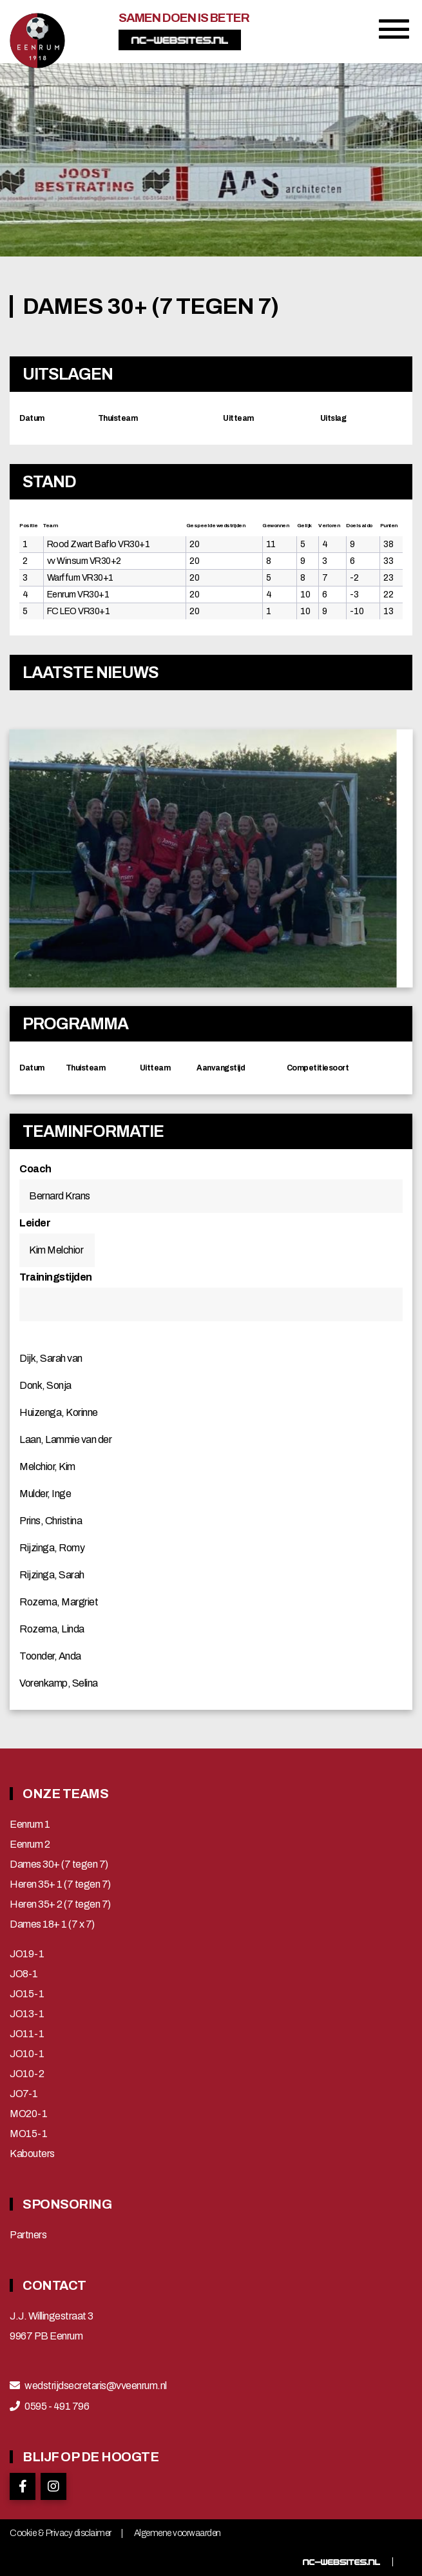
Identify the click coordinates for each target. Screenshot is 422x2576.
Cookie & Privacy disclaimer (60, 2533)
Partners (28, 2235)
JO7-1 (24, 2094)
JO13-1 (27, 2014)
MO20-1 (28, 2114)
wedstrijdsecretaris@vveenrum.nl (95, 2386)
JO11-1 (27, 2034)
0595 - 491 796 (56, 2406)
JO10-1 (27, 2054)
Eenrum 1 (30, 1824)
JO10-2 (27, 2074)
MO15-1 (28, 2134)
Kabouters (32, 2154)
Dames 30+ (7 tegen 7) (59, 1864)
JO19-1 (27, 1954)
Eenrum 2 (30, 1844)
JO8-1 (24, 1974)
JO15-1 (27, 1994)
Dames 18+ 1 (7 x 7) (52, 1924)
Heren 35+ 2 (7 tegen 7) (60, 1904)
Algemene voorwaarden (177, 2533)
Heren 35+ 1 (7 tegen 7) (60, 1884)
